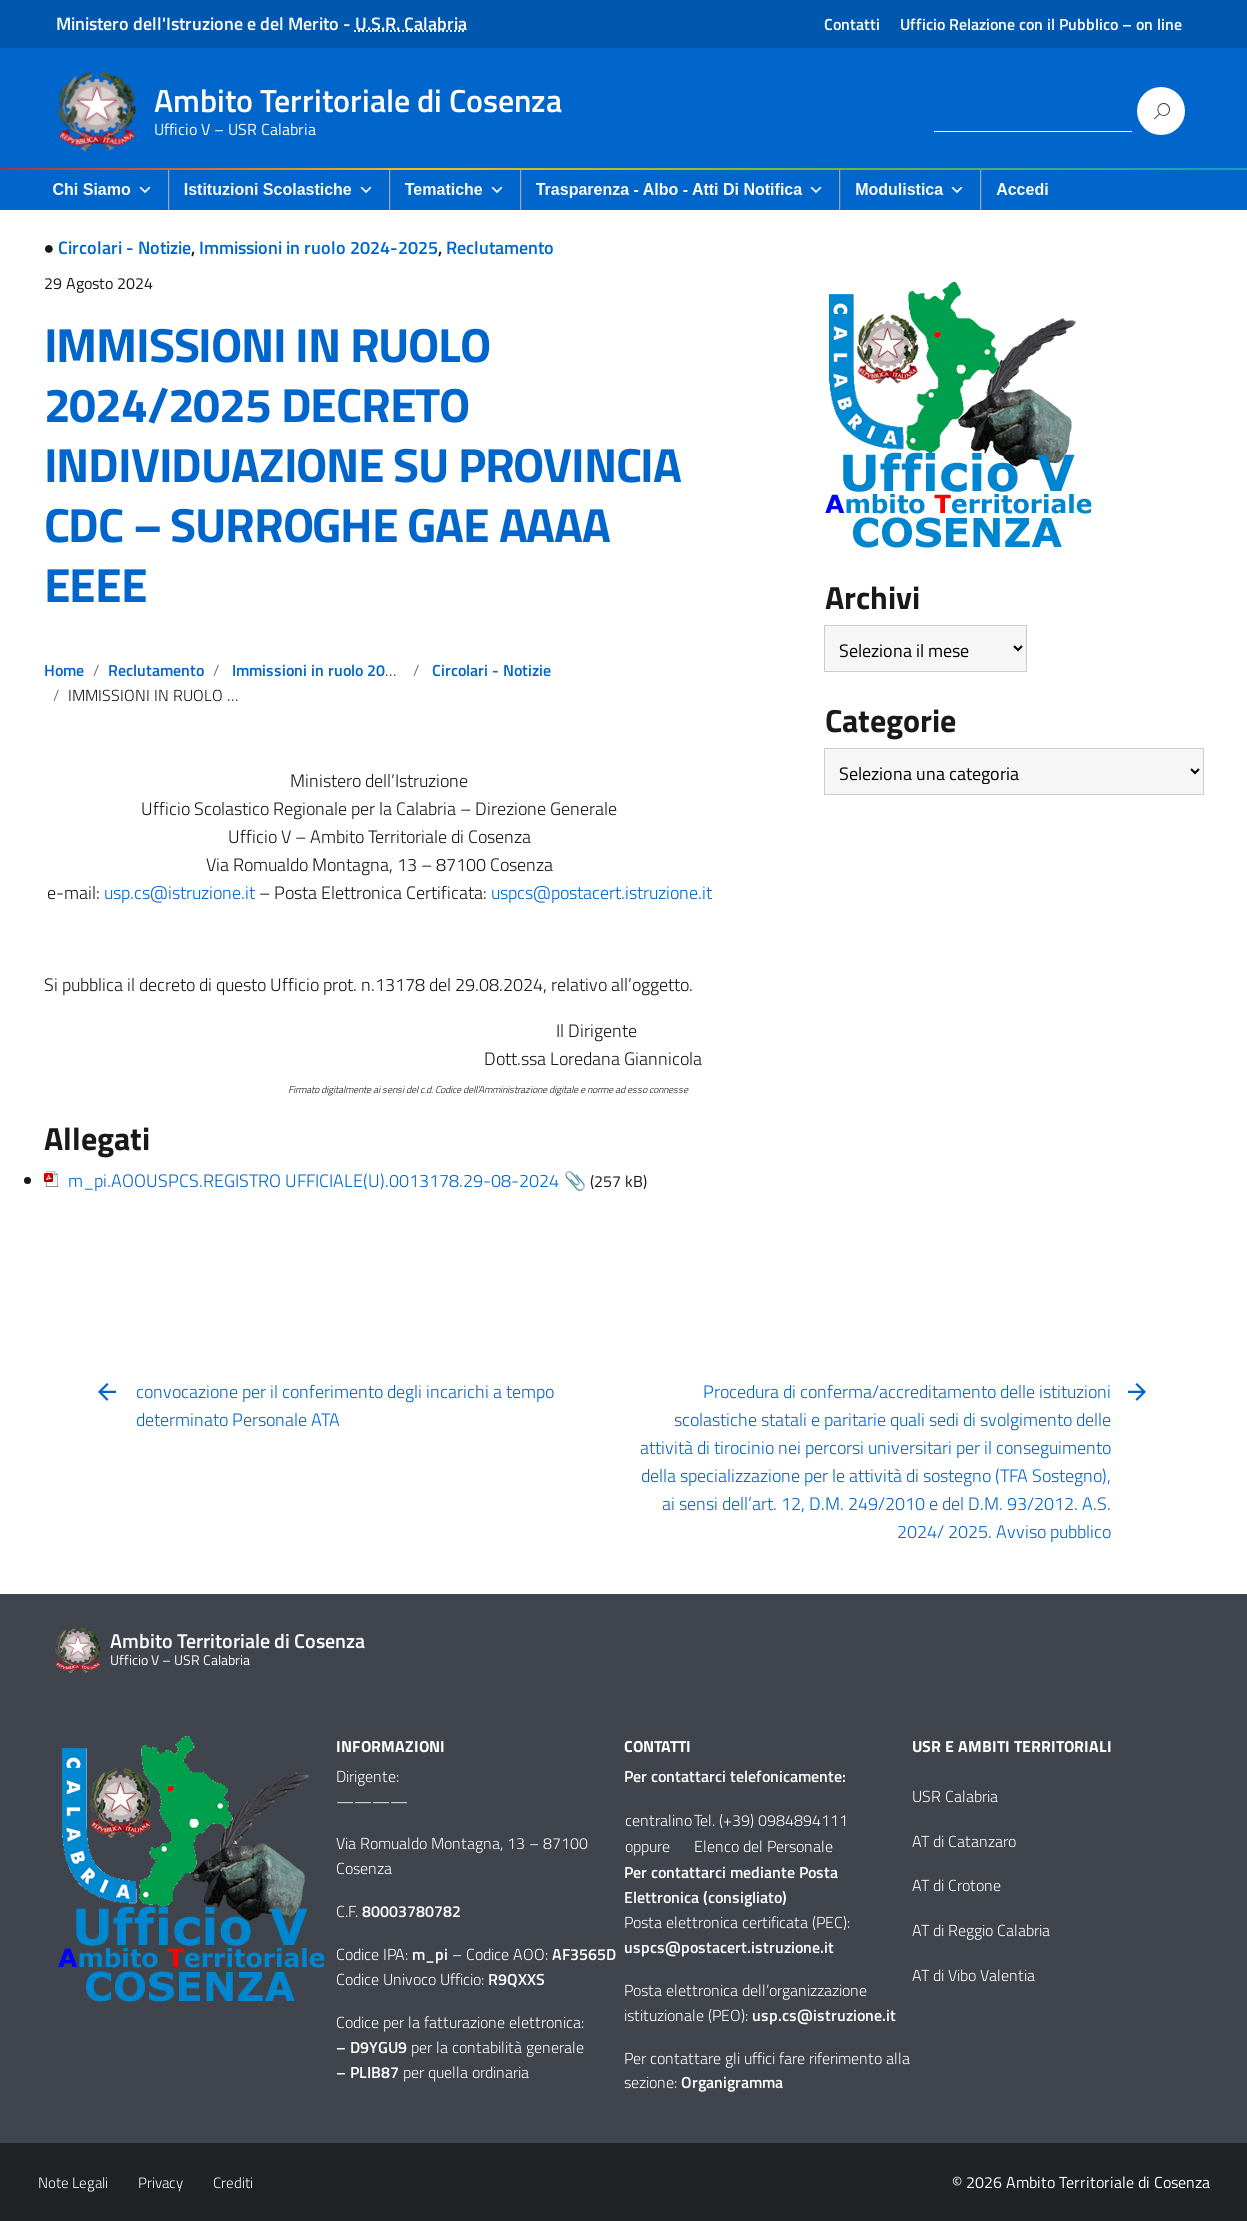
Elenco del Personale (763, 1846)
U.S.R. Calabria (411, 23)
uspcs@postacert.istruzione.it (601, 892)
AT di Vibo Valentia (973, 1975)
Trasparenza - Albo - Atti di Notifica (680, 189)
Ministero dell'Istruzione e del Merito (197, 23)
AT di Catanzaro (964, 1841)
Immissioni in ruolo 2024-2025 (318, 247)
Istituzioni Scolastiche (279, 189)
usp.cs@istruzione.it (179, 892)
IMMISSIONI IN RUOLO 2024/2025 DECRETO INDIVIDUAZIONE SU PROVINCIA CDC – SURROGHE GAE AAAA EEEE (363, 464)
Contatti (852, 24)
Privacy (160, 2182)
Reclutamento (500, 247)
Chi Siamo (103, 189)
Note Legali (73, 2182)
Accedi (1022, 189)
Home (64, 670)
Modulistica (910, 189)
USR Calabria (955, 1796)
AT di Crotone (956, 1885)
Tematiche (455, 189)
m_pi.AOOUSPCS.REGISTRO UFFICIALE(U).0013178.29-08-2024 (313, 1180)
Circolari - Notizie (124, 247)
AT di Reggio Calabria (981, 1930)
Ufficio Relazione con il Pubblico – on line (1041, 24)
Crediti (233, 2182)
